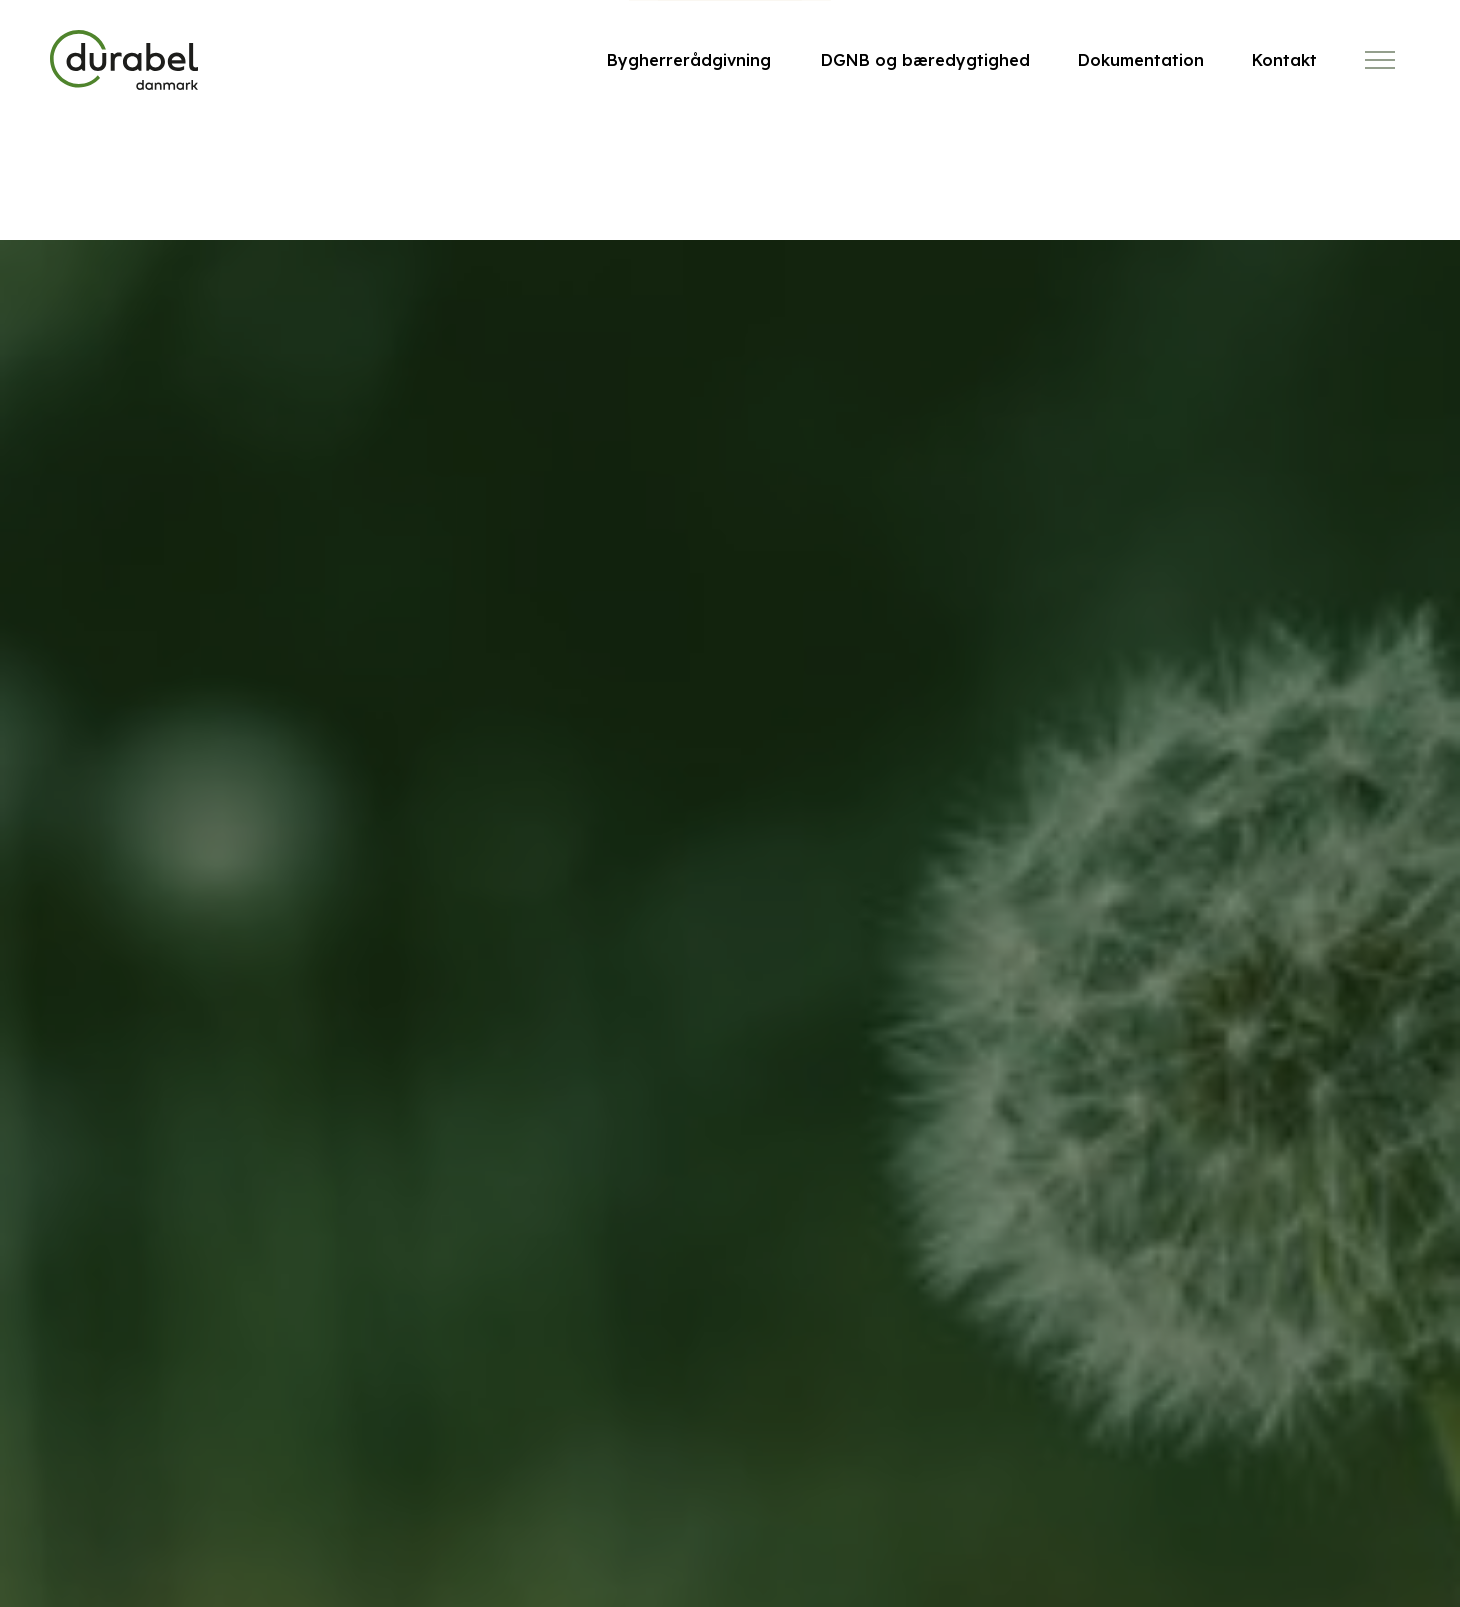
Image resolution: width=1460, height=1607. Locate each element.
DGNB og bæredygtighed (925, 60)
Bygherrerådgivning (689, 60)
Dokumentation (1141, 60)
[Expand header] (1380, 60)
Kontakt (1284, 60)
